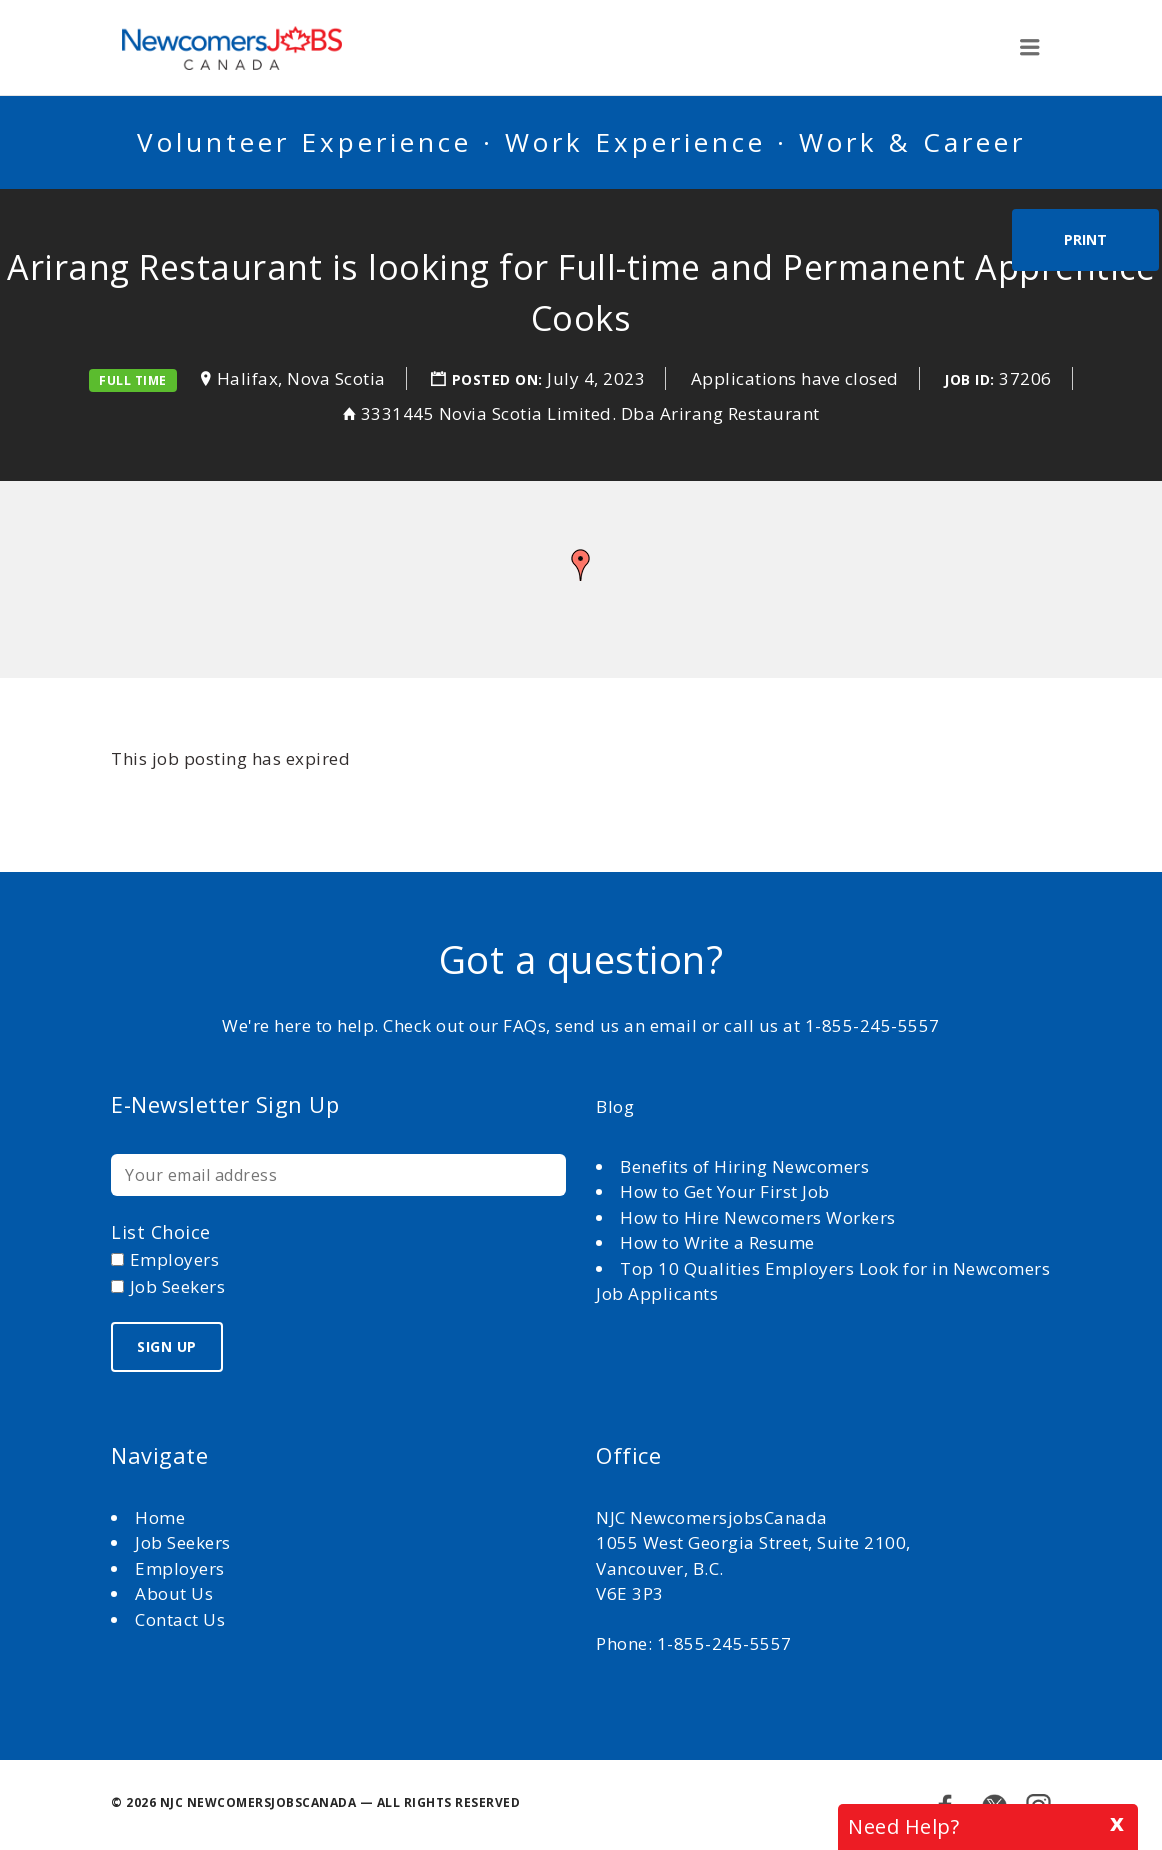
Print (1085, 239)
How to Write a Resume (717, 1242)
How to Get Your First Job (725, 1191)
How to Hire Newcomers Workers (758, 1217)
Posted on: (500, 379)
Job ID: (969, 379)
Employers (180, 1568)
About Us (176, 1593)
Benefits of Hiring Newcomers (744, 1166)
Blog (615, 1106)
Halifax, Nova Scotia (301, 378)
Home (162, 1517)
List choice (161, 1232)
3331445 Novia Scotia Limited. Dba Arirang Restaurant (590, 413)
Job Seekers (183, 1542)
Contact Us (180, 1619)
